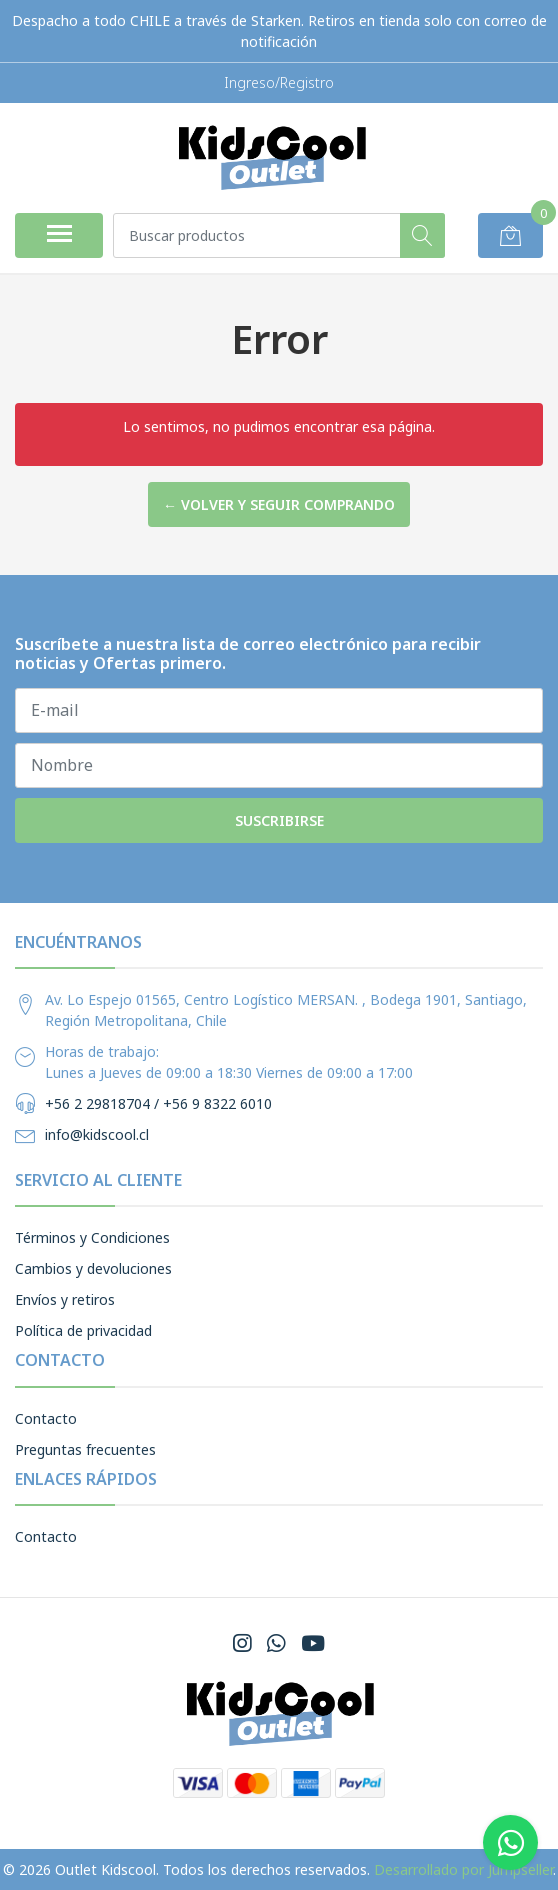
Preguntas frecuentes (85, 1449)
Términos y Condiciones (92, 1237)
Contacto (46, 1418)
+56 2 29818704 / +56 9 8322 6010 (158, 1103)
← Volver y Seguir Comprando (279, 504)
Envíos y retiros (65, 1299)
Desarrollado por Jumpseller (463, 1869)
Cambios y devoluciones (93, 1268)
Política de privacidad (83, 1330)
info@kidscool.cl (97, 1134)
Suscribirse (279, 820)
